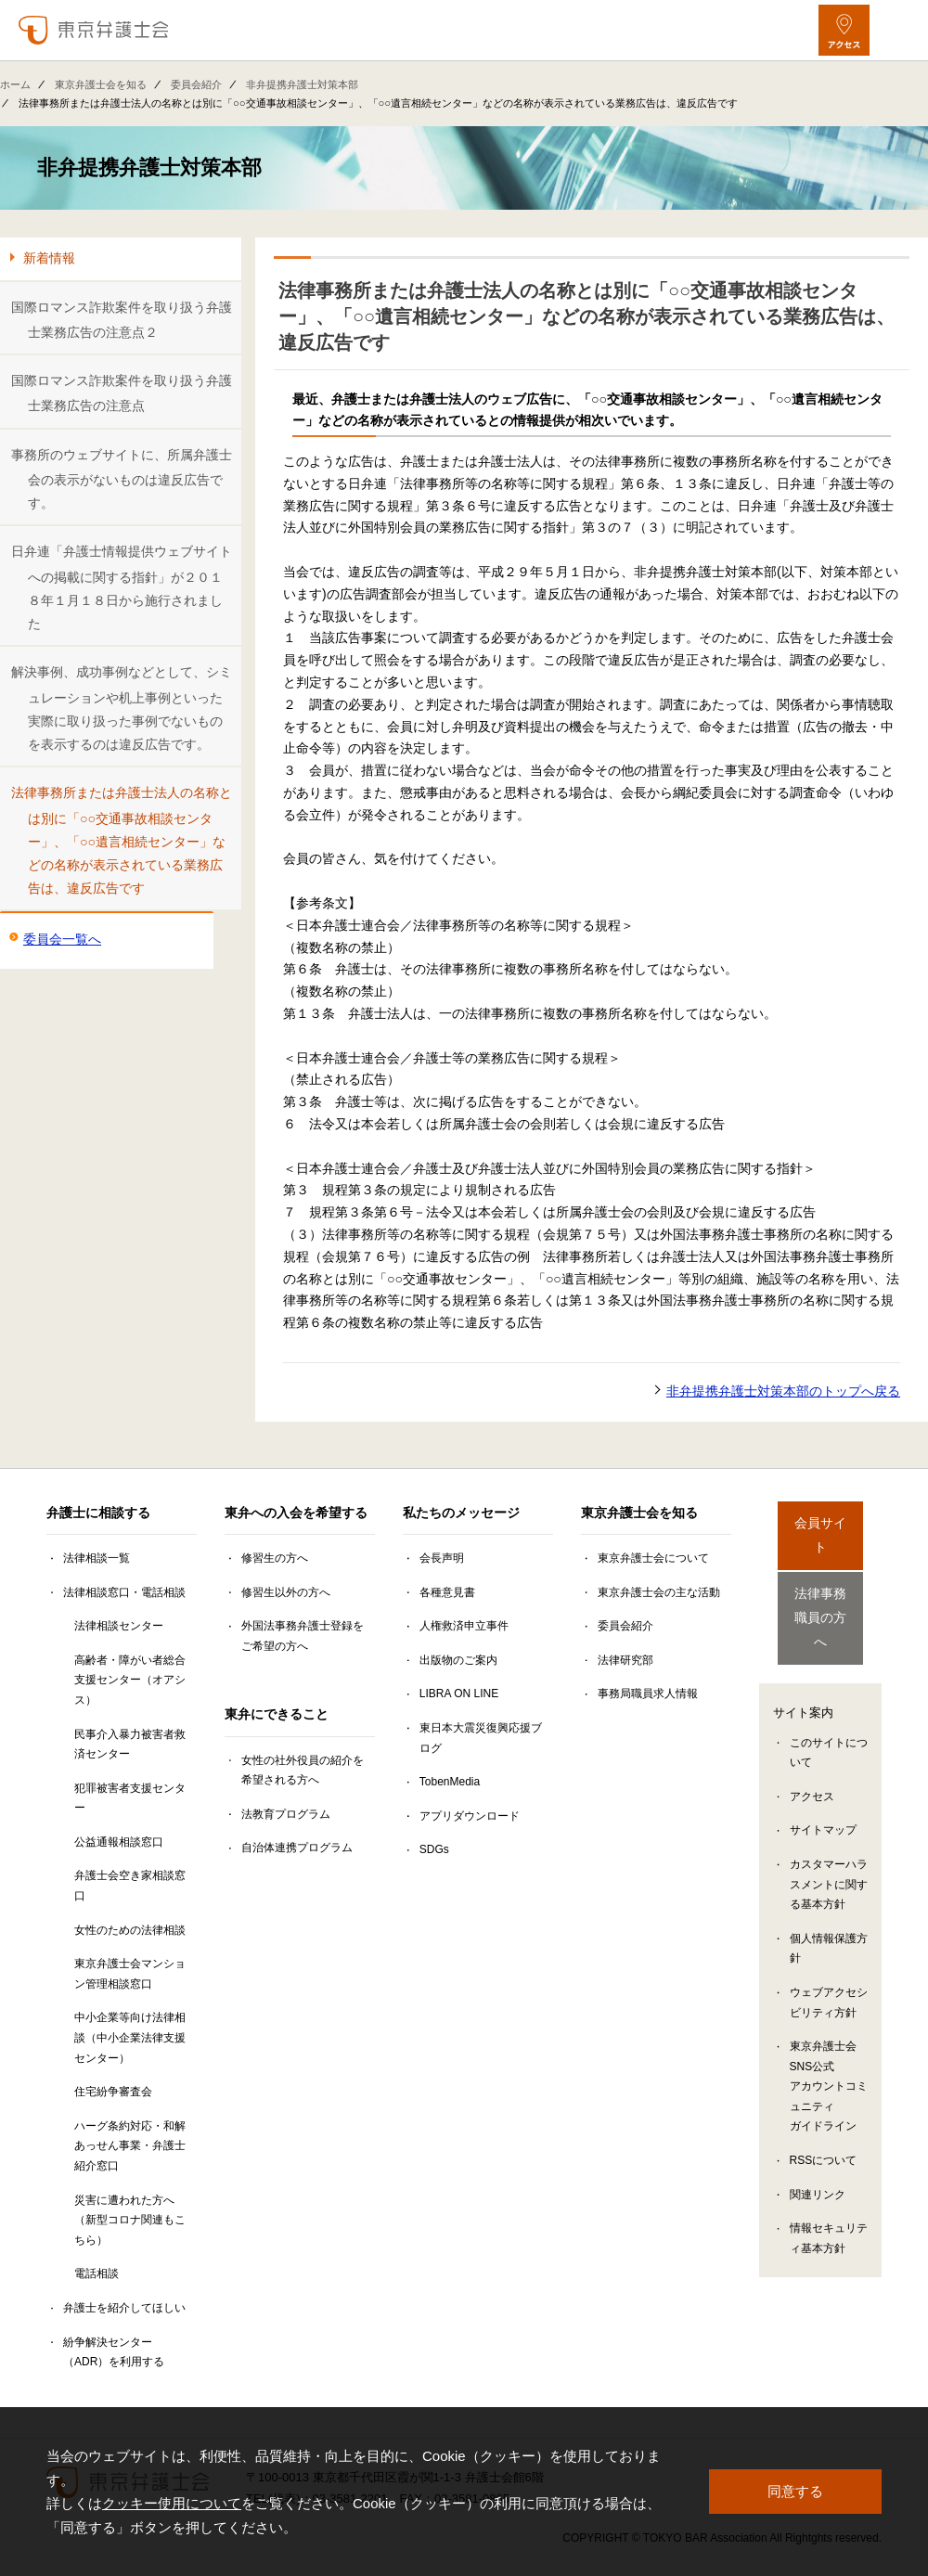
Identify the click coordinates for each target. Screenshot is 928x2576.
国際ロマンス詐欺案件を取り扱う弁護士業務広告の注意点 (121, 393)
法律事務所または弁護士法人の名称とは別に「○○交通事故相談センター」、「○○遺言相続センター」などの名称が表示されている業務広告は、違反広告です (121, 840)
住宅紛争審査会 (113, 2091)
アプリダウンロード (469, 1816)
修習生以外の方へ (285, 1592)
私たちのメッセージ (461, 1512)
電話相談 (96, 2273)
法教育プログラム (285, 1814)
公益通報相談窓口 (118, 1841)
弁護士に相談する (98, 1512)
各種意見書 (447, 1592)
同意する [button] (795, 2491)
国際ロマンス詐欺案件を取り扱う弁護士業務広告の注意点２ (121, 320)
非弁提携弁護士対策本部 (302, 84)
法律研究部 (625, 1660)
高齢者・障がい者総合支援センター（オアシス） (130, 1680)
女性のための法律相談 (130, 1930)
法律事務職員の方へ (820, 1590)
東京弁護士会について (653, 1558)
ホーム (15, 84)
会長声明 (441, 1558)
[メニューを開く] (897, 30)
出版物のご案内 (458, 1660)
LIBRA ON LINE (458, 1693)
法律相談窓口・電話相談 (124, 1592)
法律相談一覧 (96, 1558)
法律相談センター (118, 1625)
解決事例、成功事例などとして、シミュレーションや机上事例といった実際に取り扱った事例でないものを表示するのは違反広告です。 (121, 708)
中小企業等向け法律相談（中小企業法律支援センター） (130, 2037)
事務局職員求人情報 (648, 1693)
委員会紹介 (196, 84)
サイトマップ (823, 1792)
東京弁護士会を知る (101, 84)
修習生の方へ (274, 1558)
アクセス (812, 1759)
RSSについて (823, 2123)
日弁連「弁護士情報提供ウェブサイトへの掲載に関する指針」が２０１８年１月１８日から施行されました (121, 587)
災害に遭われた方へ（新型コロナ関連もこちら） (130, 2220)
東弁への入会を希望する (296, 1512)
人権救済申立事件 (464, 1625)
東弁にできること (277, 1714)
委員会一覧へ (62, 939)
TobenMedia (449, 1781)
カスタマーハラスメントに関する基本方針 (829, 1847)
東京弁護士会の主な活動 (659, 1592)
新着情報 (49, 258)
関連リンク (817, 2157)
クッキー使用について (171, 2503)
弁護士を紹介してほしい (124, 2307)
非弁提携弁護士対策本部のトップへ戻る (783, 1391)
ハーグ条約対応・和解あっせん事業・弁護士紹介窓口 (130, 2145)
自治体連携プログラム (297, 1847)
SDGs (434, 1849)
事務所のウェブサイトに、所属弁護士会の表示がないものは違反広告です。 (121, 479)
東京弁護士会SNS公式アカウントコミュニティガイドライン (829, 2049)
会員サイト (820, 1524)
